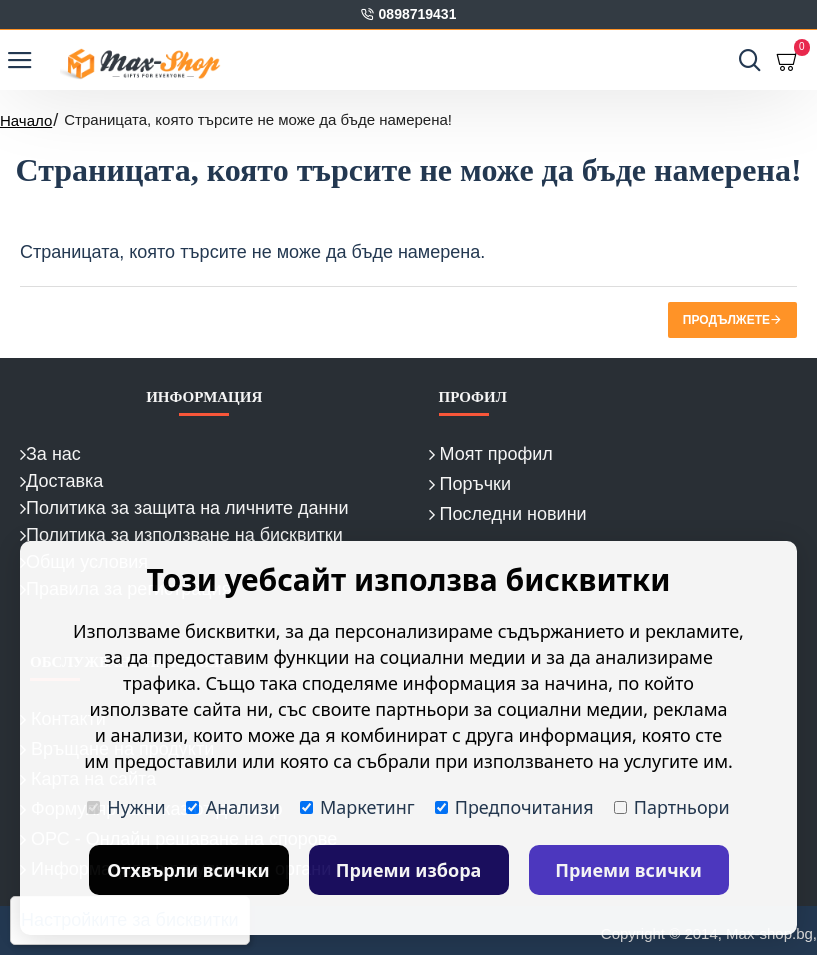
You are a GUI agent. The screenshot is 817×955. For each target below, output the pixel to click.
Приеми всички (628, 870)
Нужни (126, 807)
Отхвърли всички (188, 870)
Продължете (726, 320)
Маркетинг (357, 807)
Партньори (672, 807)
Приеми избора (409, 870)
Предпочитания (514, 807)
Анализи (233, 807)
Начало (26, 120)
